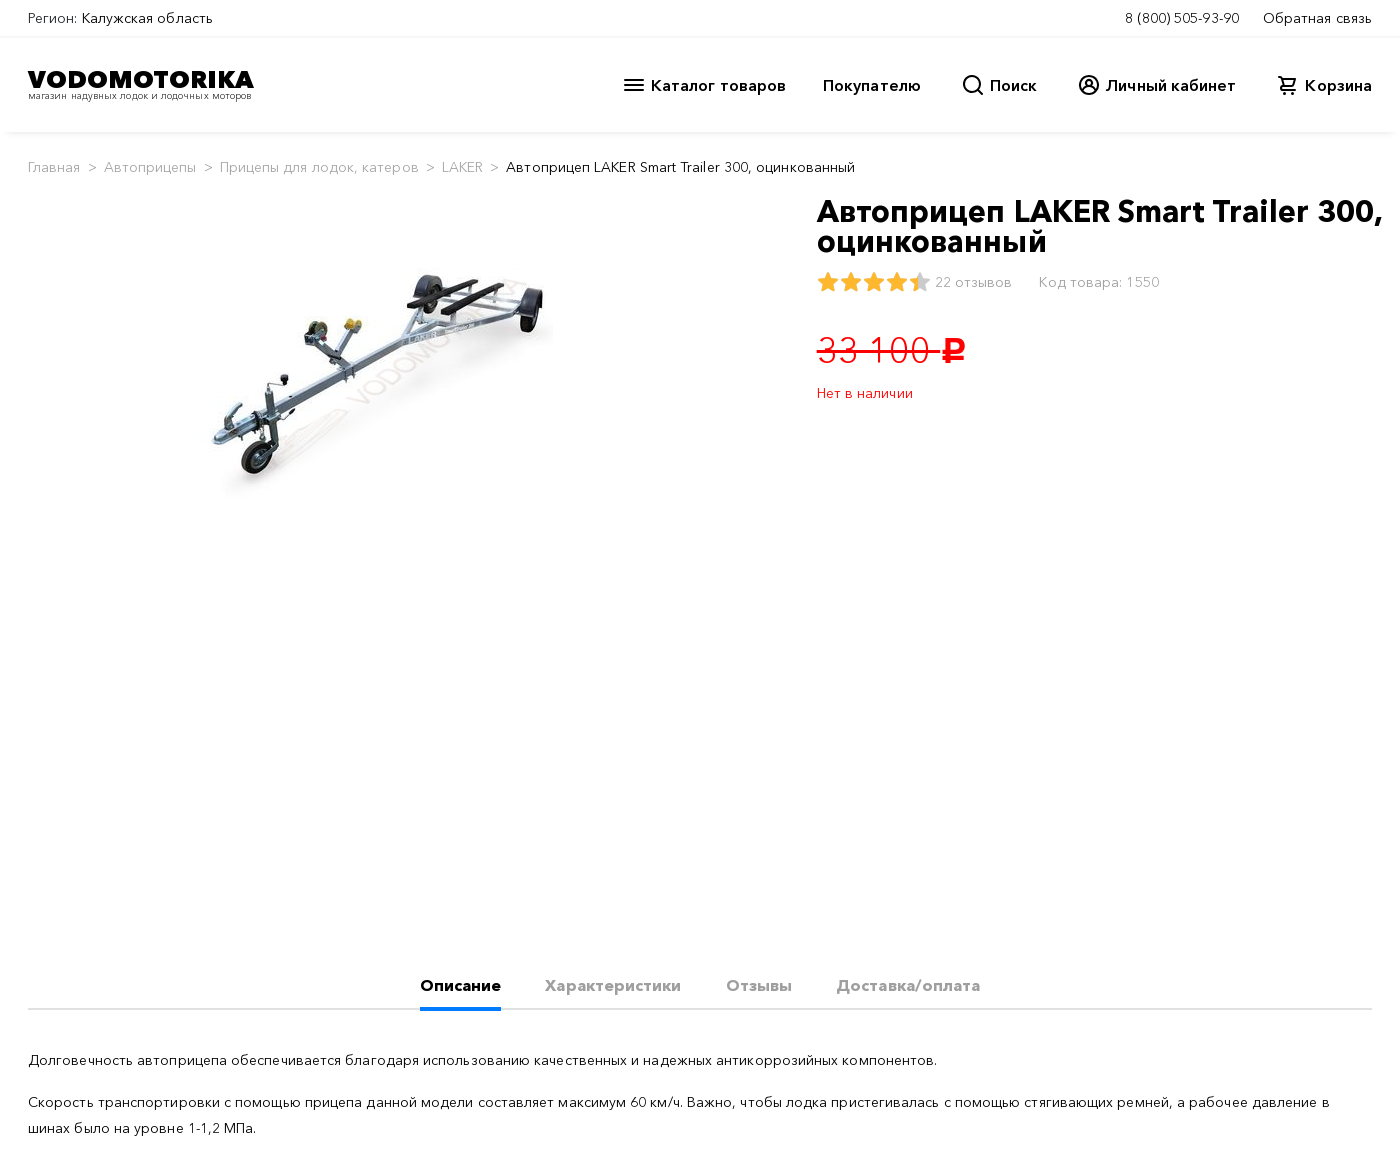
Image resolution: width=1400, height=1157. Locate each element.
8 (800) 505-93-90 (1182, 18)
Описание (461, 985)
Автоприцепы (150, 167)
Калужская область (147, 18)
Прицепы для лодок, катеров (319, 167)
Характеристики (613, 985)
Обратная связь (1317, 18)
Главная (54, 167)
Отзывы (759, 985)
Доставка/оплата (908, 985)
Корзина (1338, 85)
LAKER (462, 167)
